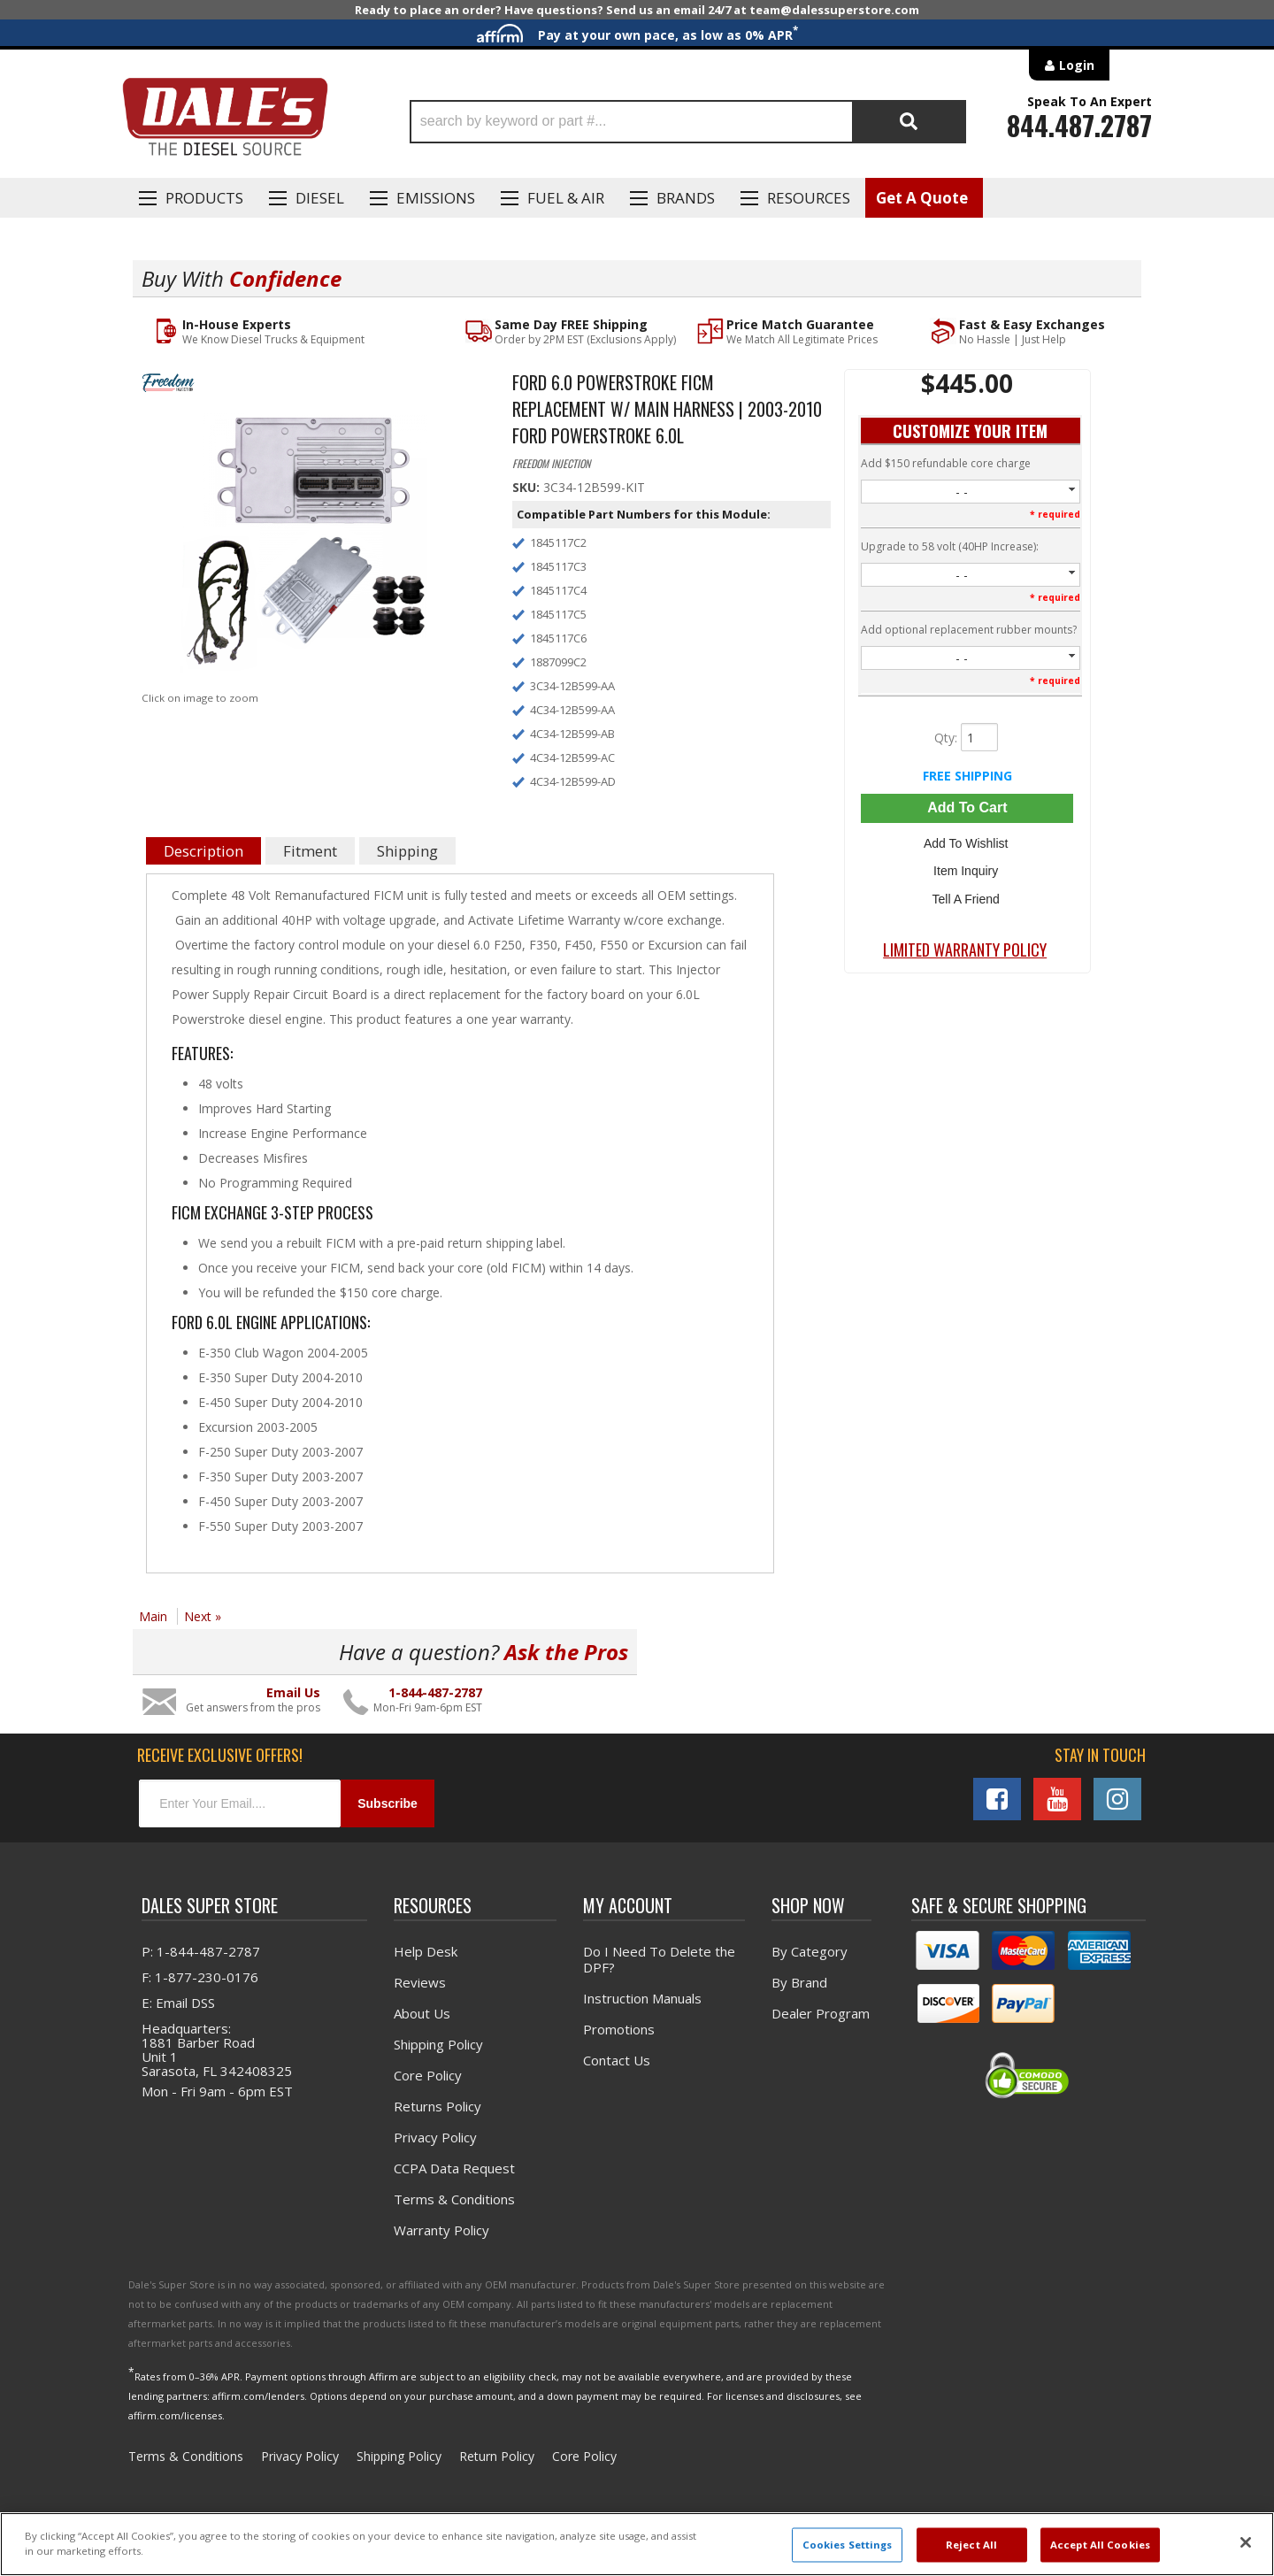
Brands (685, 198)
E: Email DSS (178, 2003)
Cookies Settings (847, 2544)
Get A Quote (922, 198)
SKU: (527, 488)
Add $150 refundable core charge (946, 464)
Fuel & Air (565, 198)
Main (153, 1616)
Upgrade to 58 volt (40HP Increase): (950, 547)
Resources (808, 198)
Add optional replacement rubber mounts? (969, 630)
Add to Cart (967, 808)
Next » (202, 1616)
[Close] (1245, 2542)
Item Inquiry (967, 868)
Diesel (319, 198)
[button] (688, 121)
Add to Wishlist (967, 842)
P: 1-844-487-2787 (201, 1952)
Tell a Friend (967, 894)
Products (204, 198)
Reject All (971, 2544)
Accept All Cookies (1100, 2544)
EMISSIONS (435, 198)
